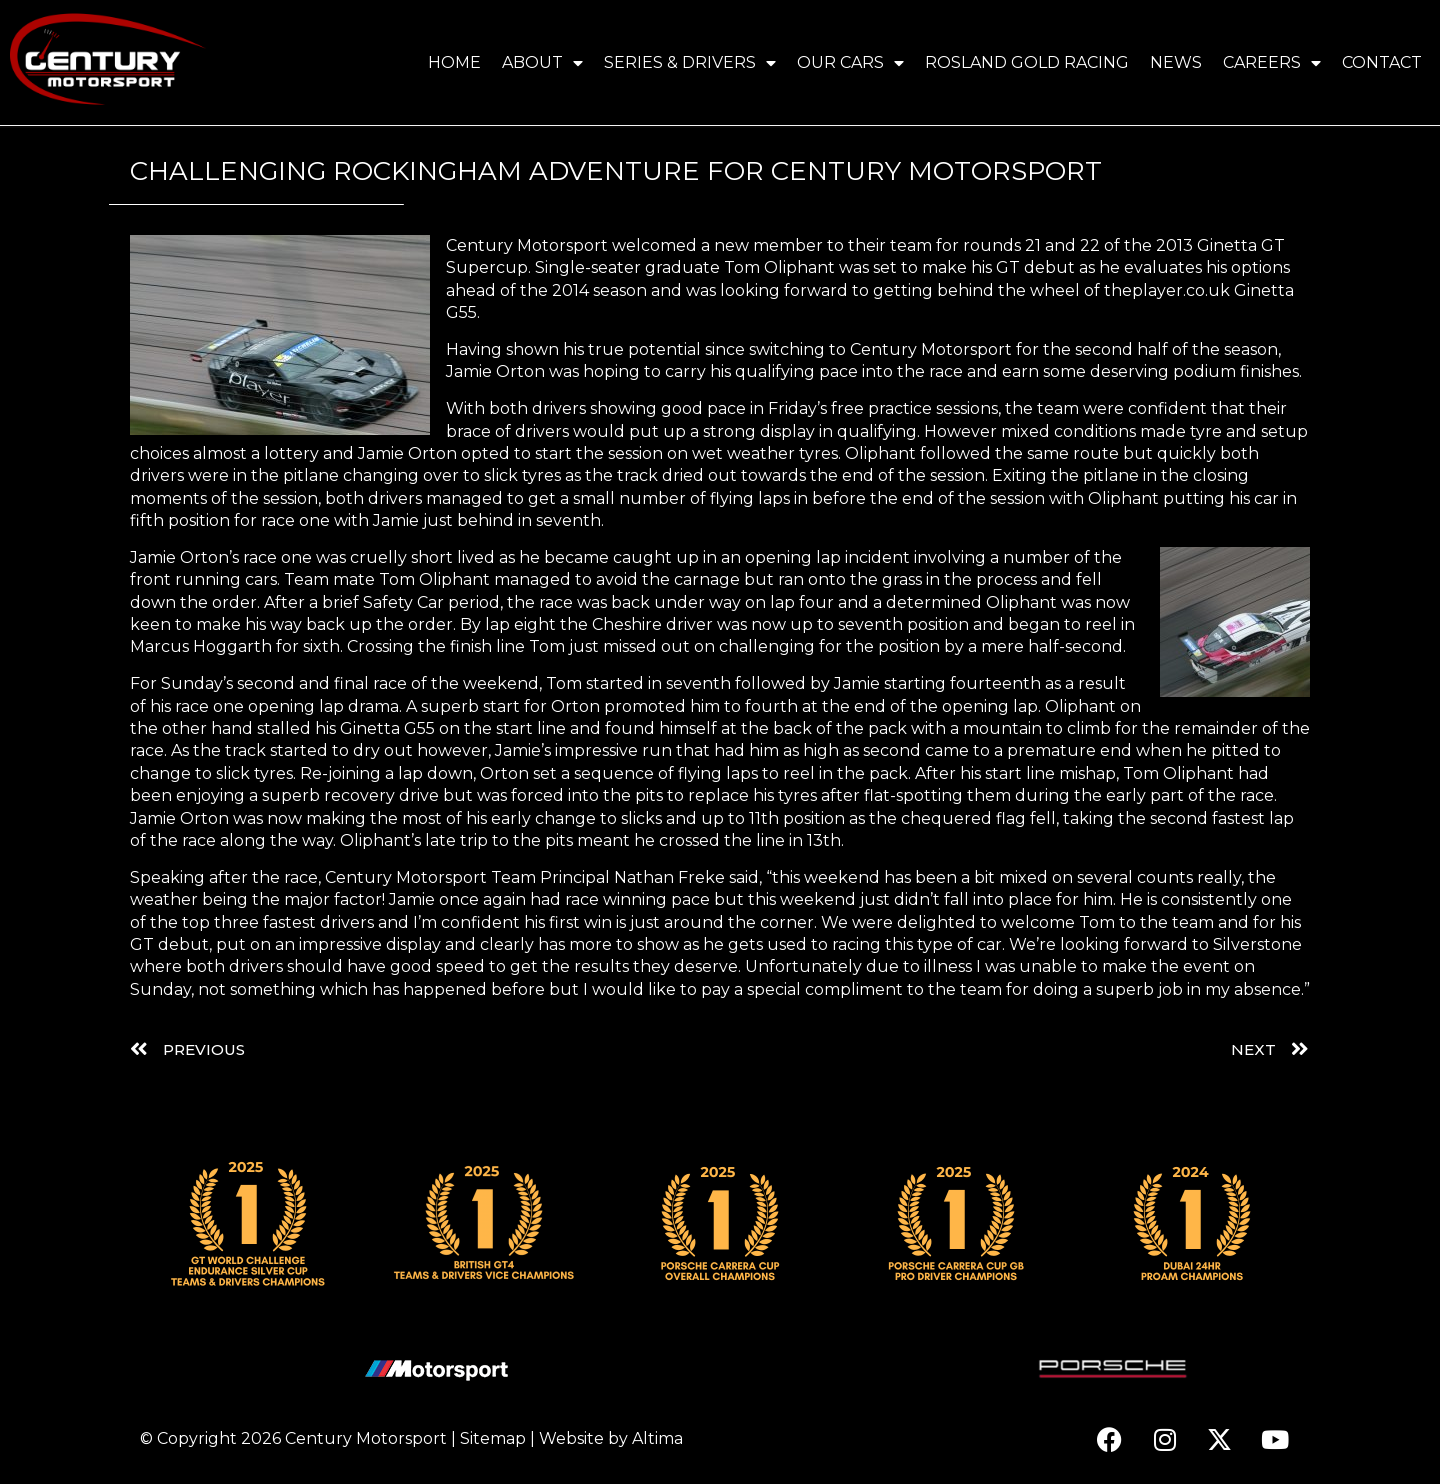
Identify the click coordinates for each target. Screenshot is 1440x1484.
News (1176, 62)
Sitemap (493, 1438)
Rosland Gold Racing (1027, 62)
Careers (1272, 63)
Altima (657, 1438)
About (542, 63)
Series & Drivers (690, 63)
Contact (1382, 62)
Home (454, 62)
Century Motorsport (366, 1438)
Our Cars (850, 63)
